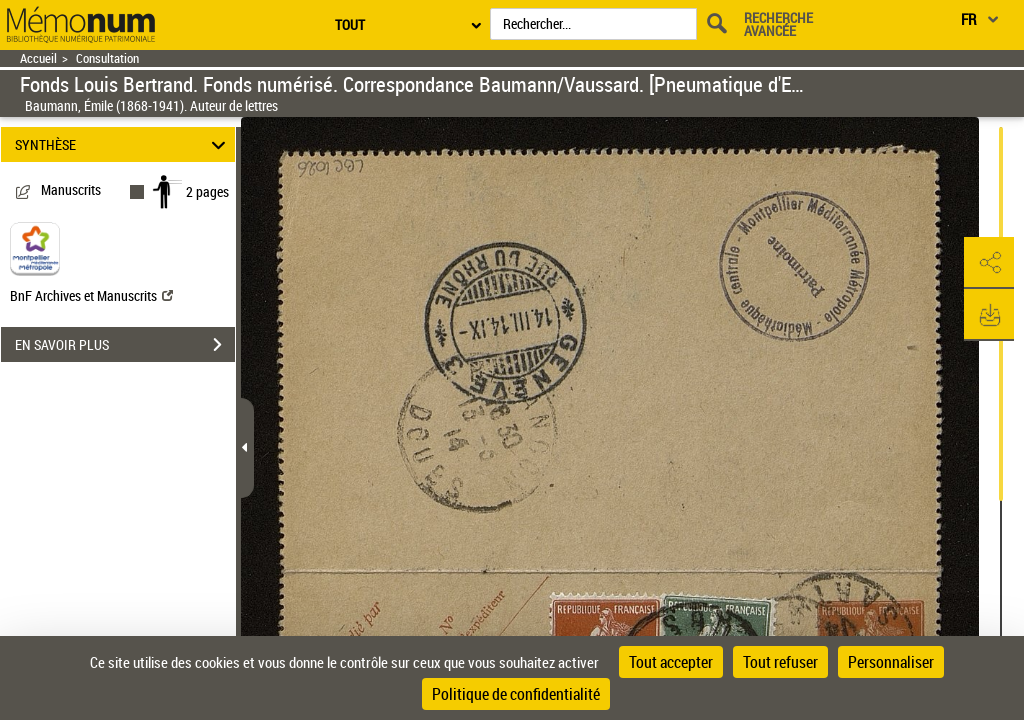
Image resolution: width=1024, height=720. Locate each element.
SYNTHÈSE (123, 144)
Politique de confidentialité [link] (516, 694)
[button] (989, 263)
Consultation (107, 58)
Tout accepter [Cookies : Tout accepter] (671, 662)
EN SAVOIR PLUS (125, 345)
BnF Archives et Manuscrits (91, 295)
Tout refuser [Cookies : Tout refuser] (780, 662)
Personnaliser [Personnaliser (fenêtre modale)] (891, 662)
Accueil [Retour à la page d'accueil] (38, 58)
